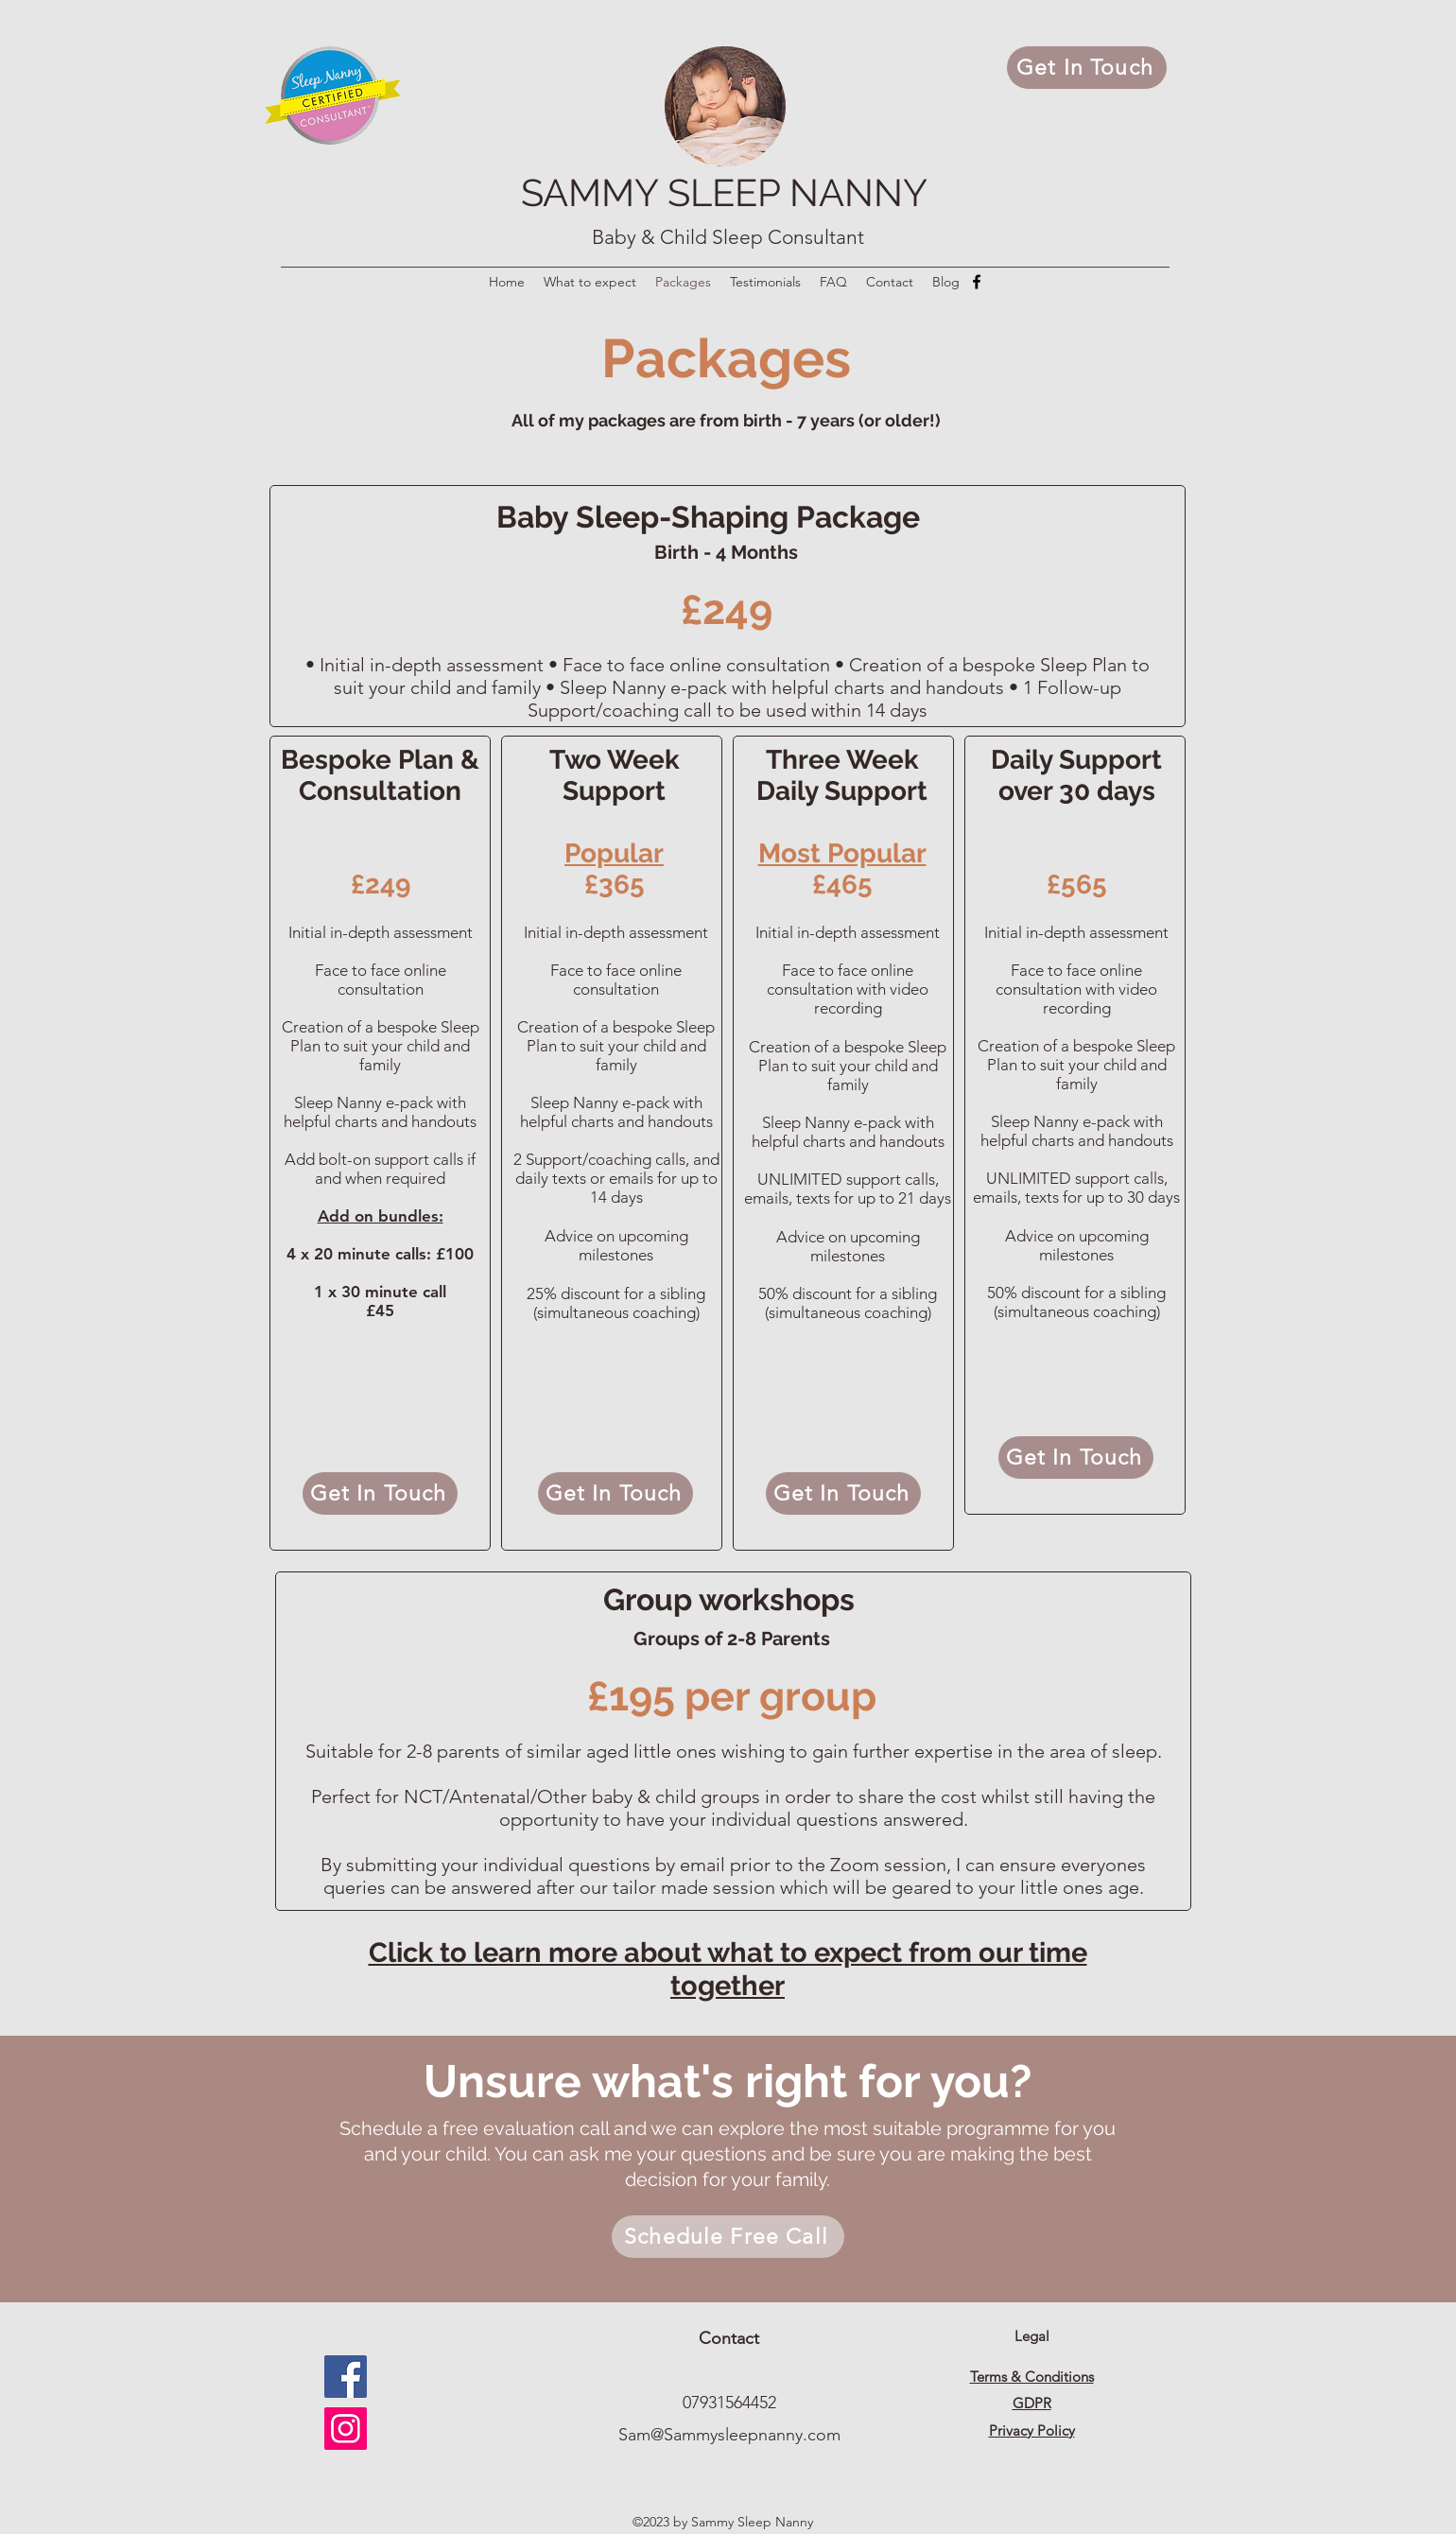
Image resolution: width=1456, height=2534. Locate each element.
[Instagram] (345, 2428)
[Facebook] (976, 281)
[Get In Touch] (1087, 67)
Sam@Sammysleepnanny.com (729, 2434)
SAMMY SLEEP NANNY (724, 192)
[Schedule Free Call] (728, 2236)
